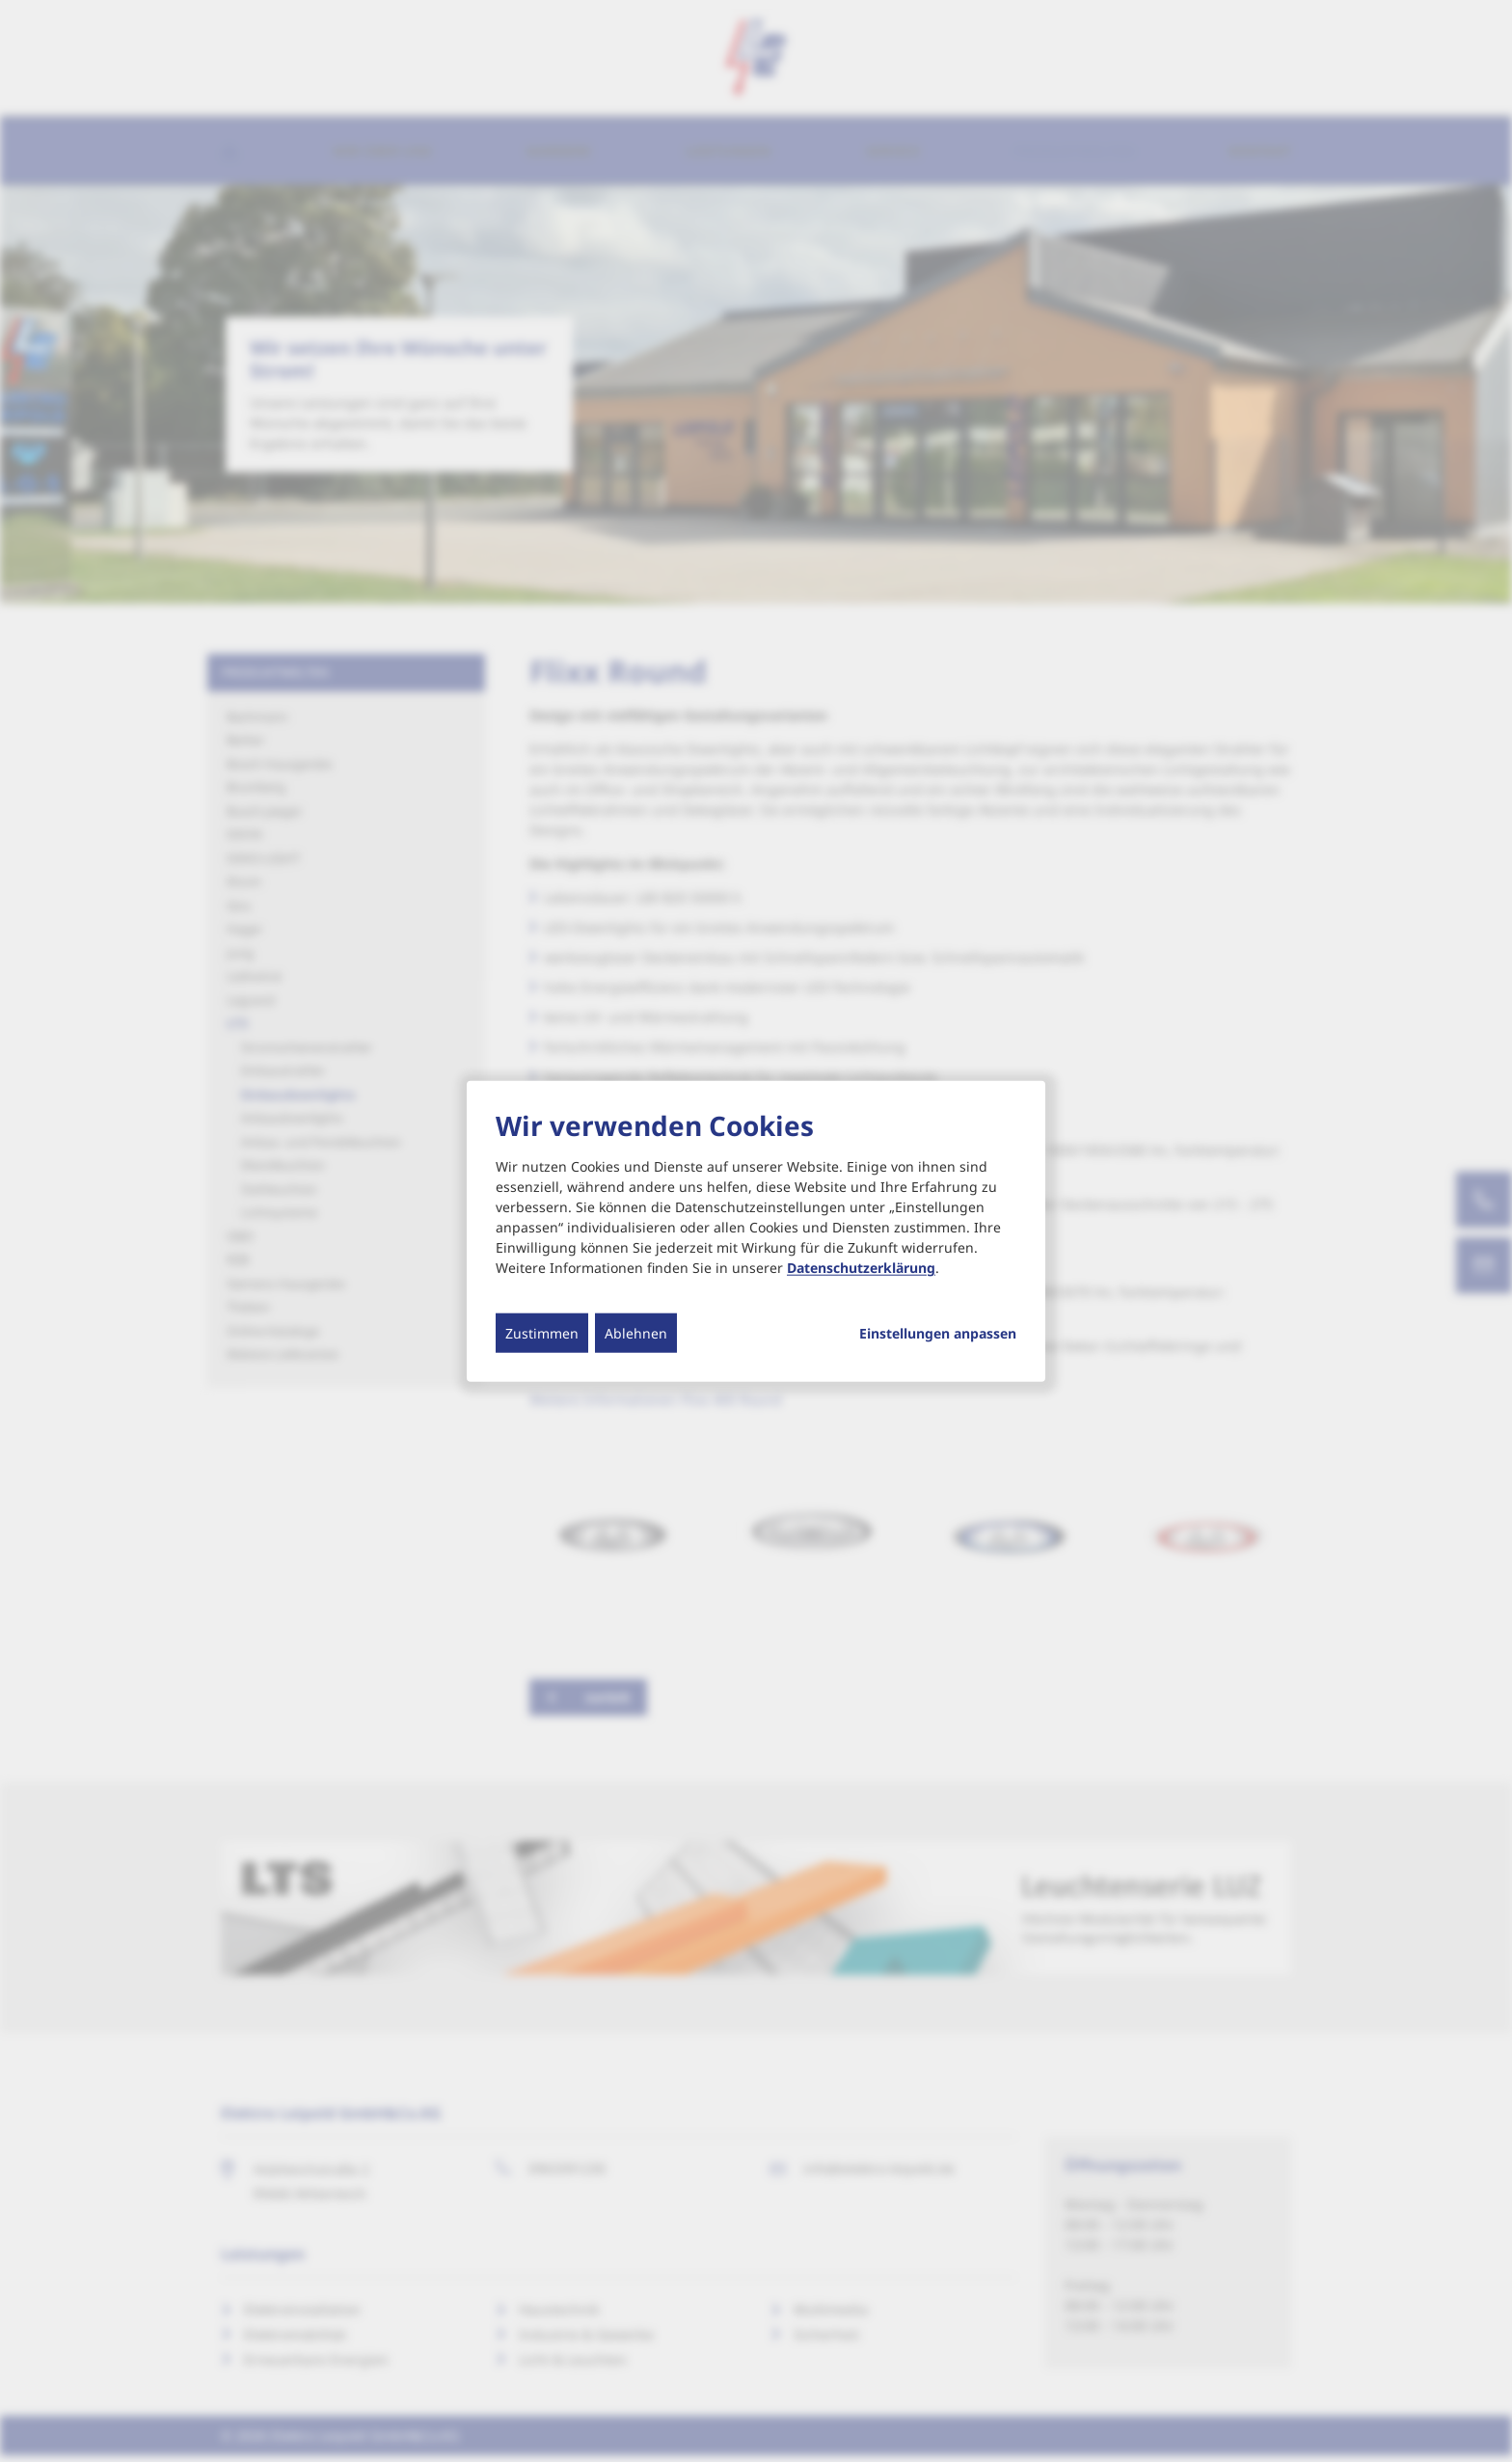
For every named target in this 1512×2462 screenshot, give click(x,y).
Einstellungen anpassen (937, 1333)
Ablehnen (636, 1333)
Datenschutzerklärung (861, 1267)
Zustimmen (542, 1333)
